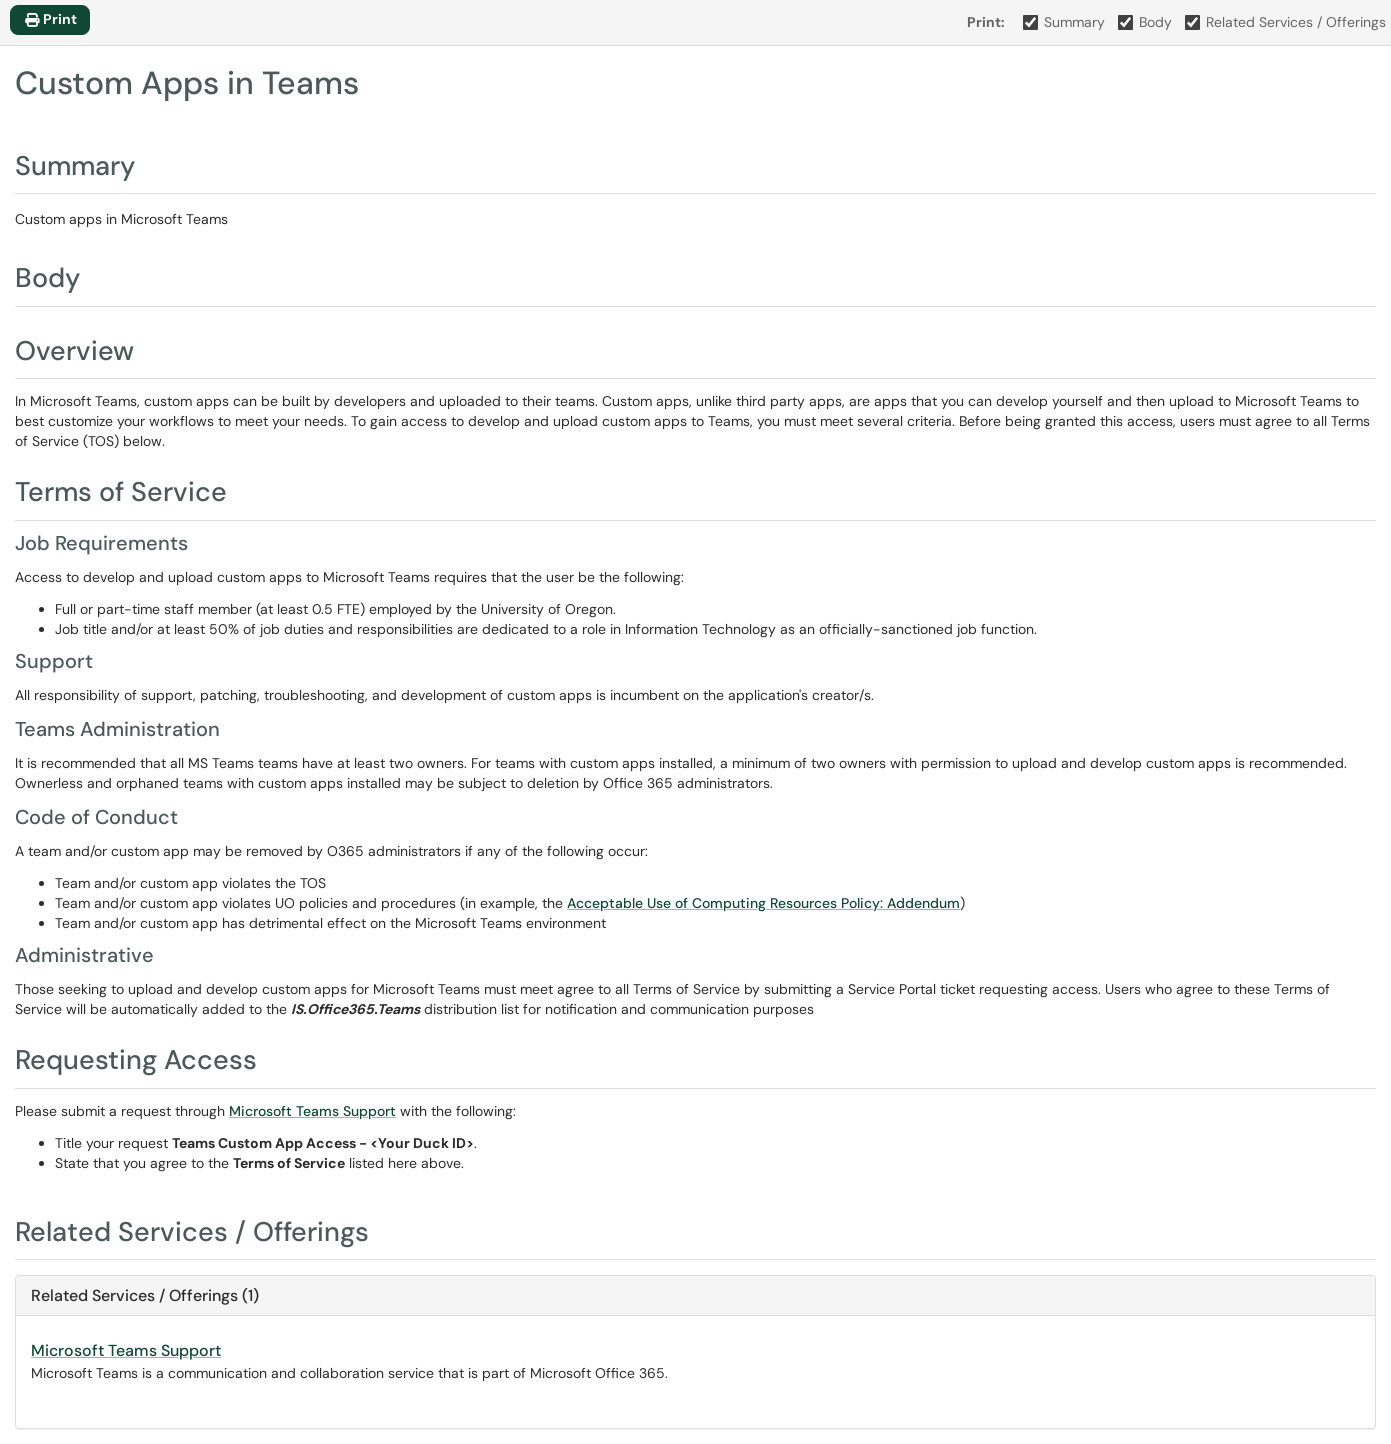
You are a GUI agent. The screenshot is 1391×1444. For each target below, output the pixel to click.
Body (1145, 22)
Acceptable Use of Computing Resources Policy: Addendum (763, 903)
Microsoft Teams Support (312, 1111)
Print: (986, 22)
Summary (1064, 22)
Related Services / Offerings (1286, 22)
